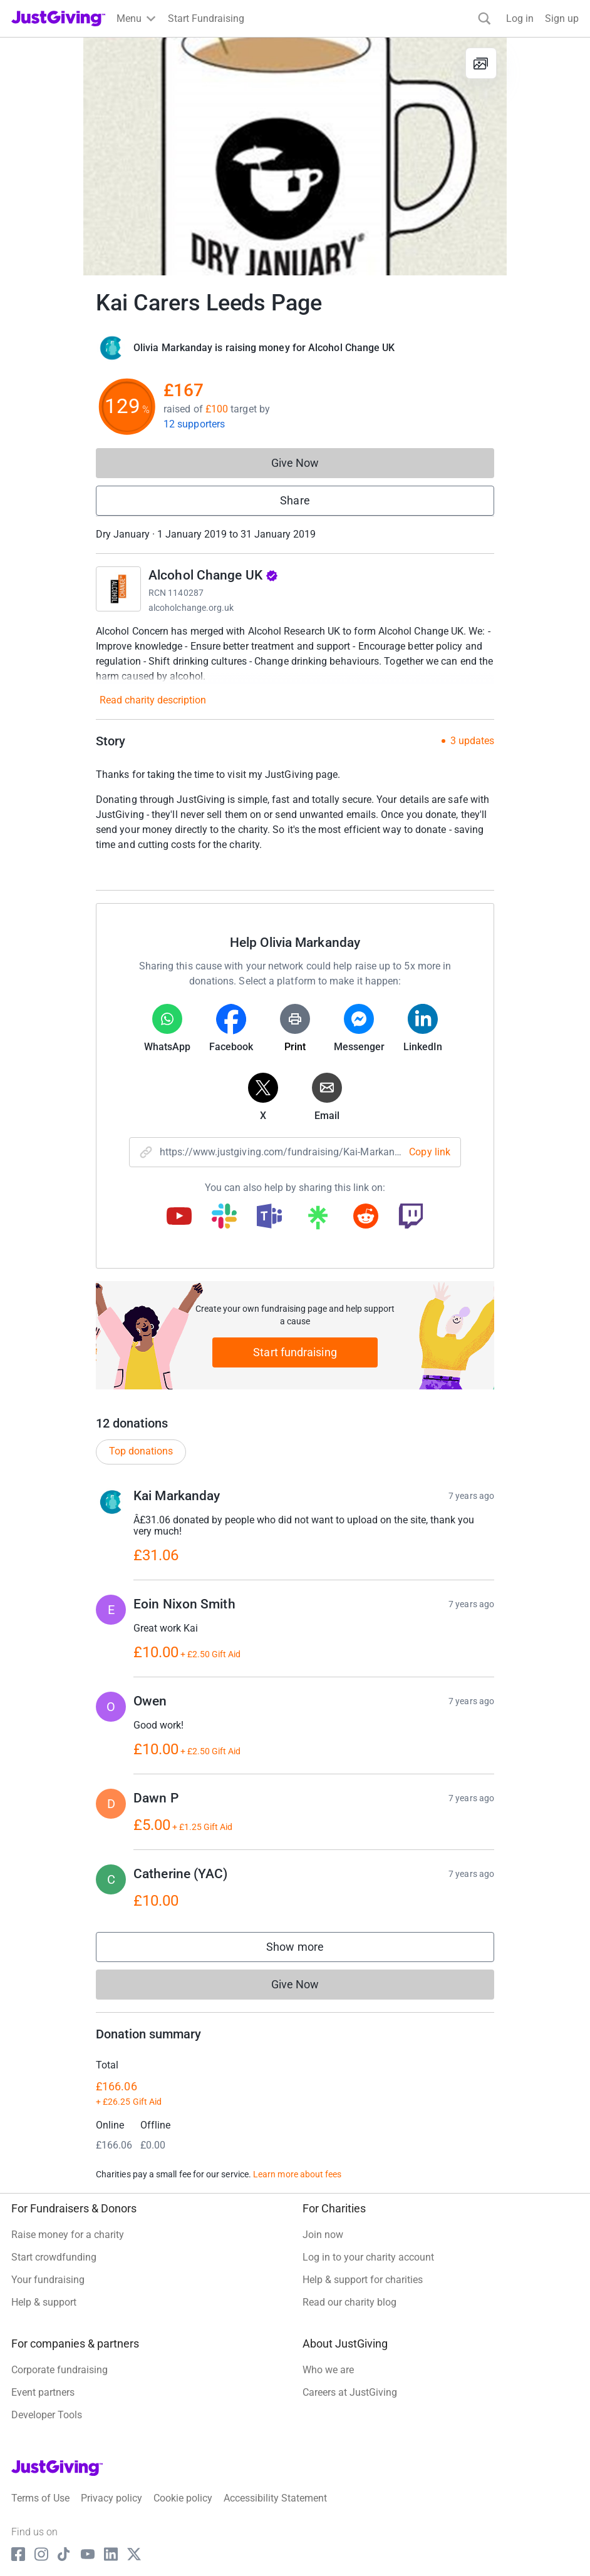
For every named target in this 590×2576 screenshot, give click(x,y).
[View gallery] (481, 63)
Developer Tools (46, 2415)
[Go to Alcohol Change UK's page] (118, 588)
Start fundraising (295, 1352)
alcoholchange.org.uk (191, 608)
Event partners (43, 2392)
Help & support (43, 2302)
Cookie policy (182, 2498)
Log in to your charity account (368, 2257)
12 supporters (194, 424)
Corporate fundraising (59, 2370)
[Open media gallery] (295, 156)
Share (294, 500)
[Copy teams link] (269, 1217)
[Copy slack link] (224, 1217)
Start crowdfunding (53, 2257)
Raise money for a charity (67, 2235)
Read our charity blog (349, 2302)
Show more (307, 1950)
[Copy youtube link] (179, 1217)
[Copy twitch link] (410, 1217)
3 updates (472, 741)
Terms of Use (40, 2498)
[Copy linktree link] (317, 1220)
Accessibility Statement (275, 2498)
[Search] (484, 18)
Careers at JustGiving (350, 2392)
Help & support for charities (363, 2280)
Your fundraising (48, 2280)
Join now (323, 2235)
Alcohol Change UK (213, 575)
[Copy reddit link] (365, 1217)
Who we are (328, 2370)
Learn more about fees (297, 2174)
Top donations (141, 1451)
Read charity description (153, 700)
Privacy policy (111, 2498)
